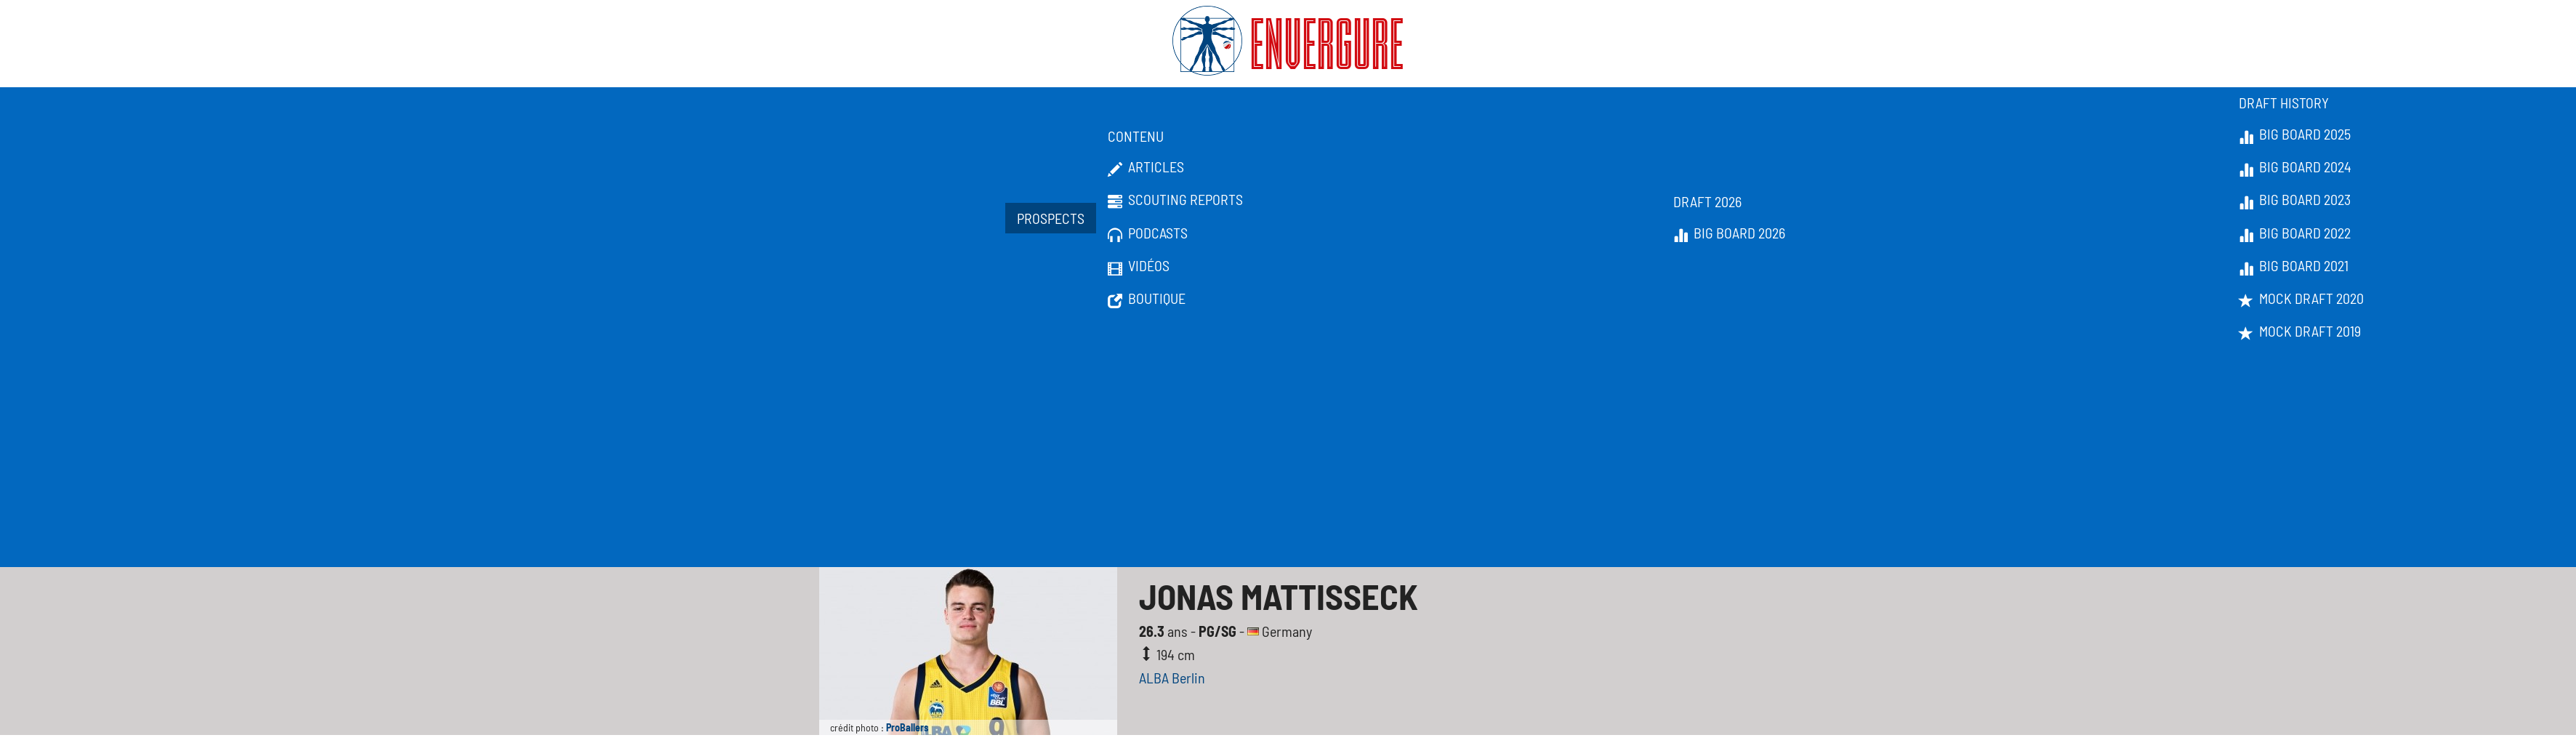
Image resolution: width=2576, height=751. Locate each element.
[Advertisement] (1288, 458)
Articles (1146, 167)
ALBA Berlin (1172, 677)
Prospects (1050, 218)
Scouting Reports (1175, 199)
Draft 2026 (1707, 201)
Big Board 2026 (1729, 233)
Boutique (1147, 298)
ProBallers (907, 727)
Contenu (1136, 136)
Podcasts (1148, 233)
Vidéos (1139, 266)
